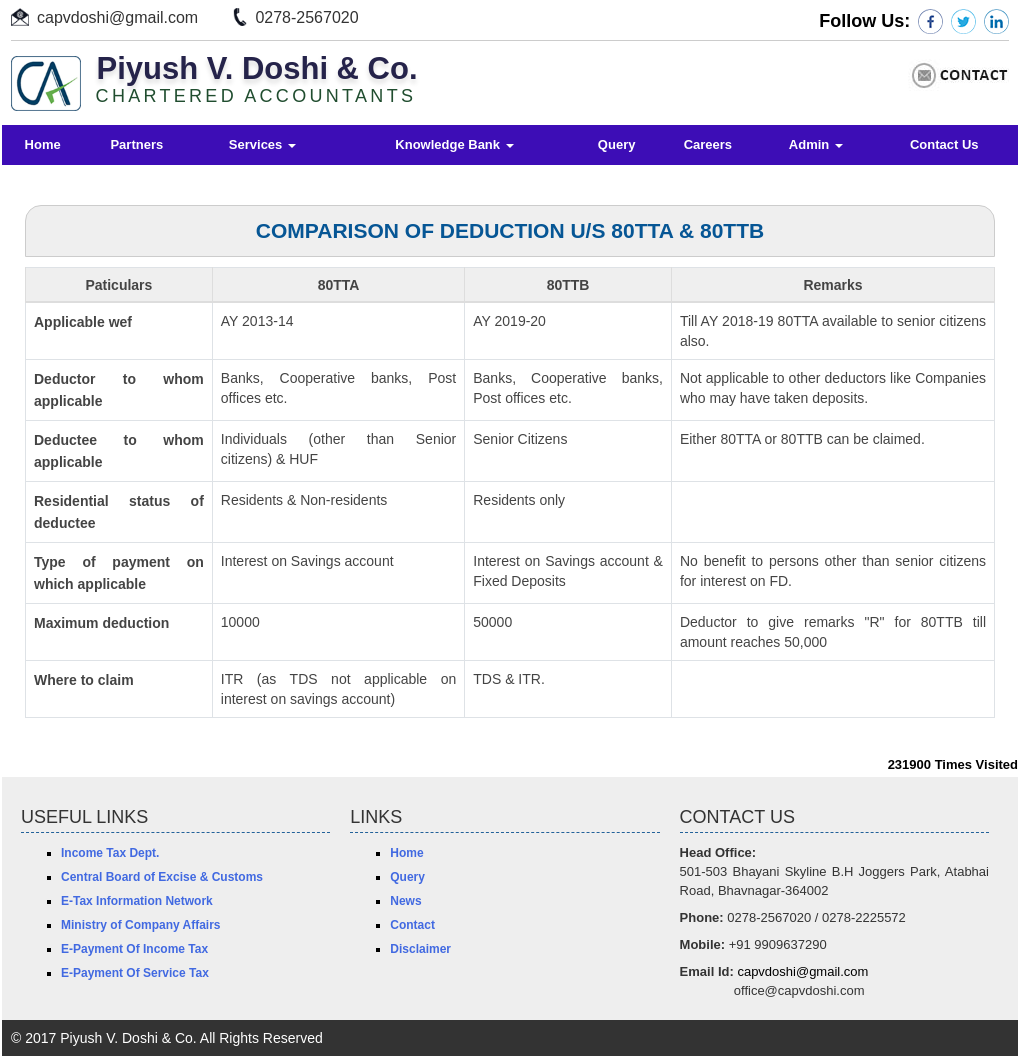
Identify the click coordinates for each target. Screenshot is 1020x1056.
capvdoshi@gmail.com (117, 17)
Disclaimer (420, 949)
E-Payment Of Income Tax (134, 949)
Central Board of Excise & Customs (162, 877)
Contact (412, 925)
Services (262, 144)
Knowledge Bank (454, 144)
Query (617, 144)
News (405, 901)
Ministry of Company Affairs (141, 925)
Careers (708, 144)
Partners (136, 144)
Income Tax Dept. (110, 853)
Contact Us (944, 144)
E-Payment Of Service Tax (135, 973)
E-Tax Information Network (137, 901)
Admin (816, 144)
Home (43, 144)
